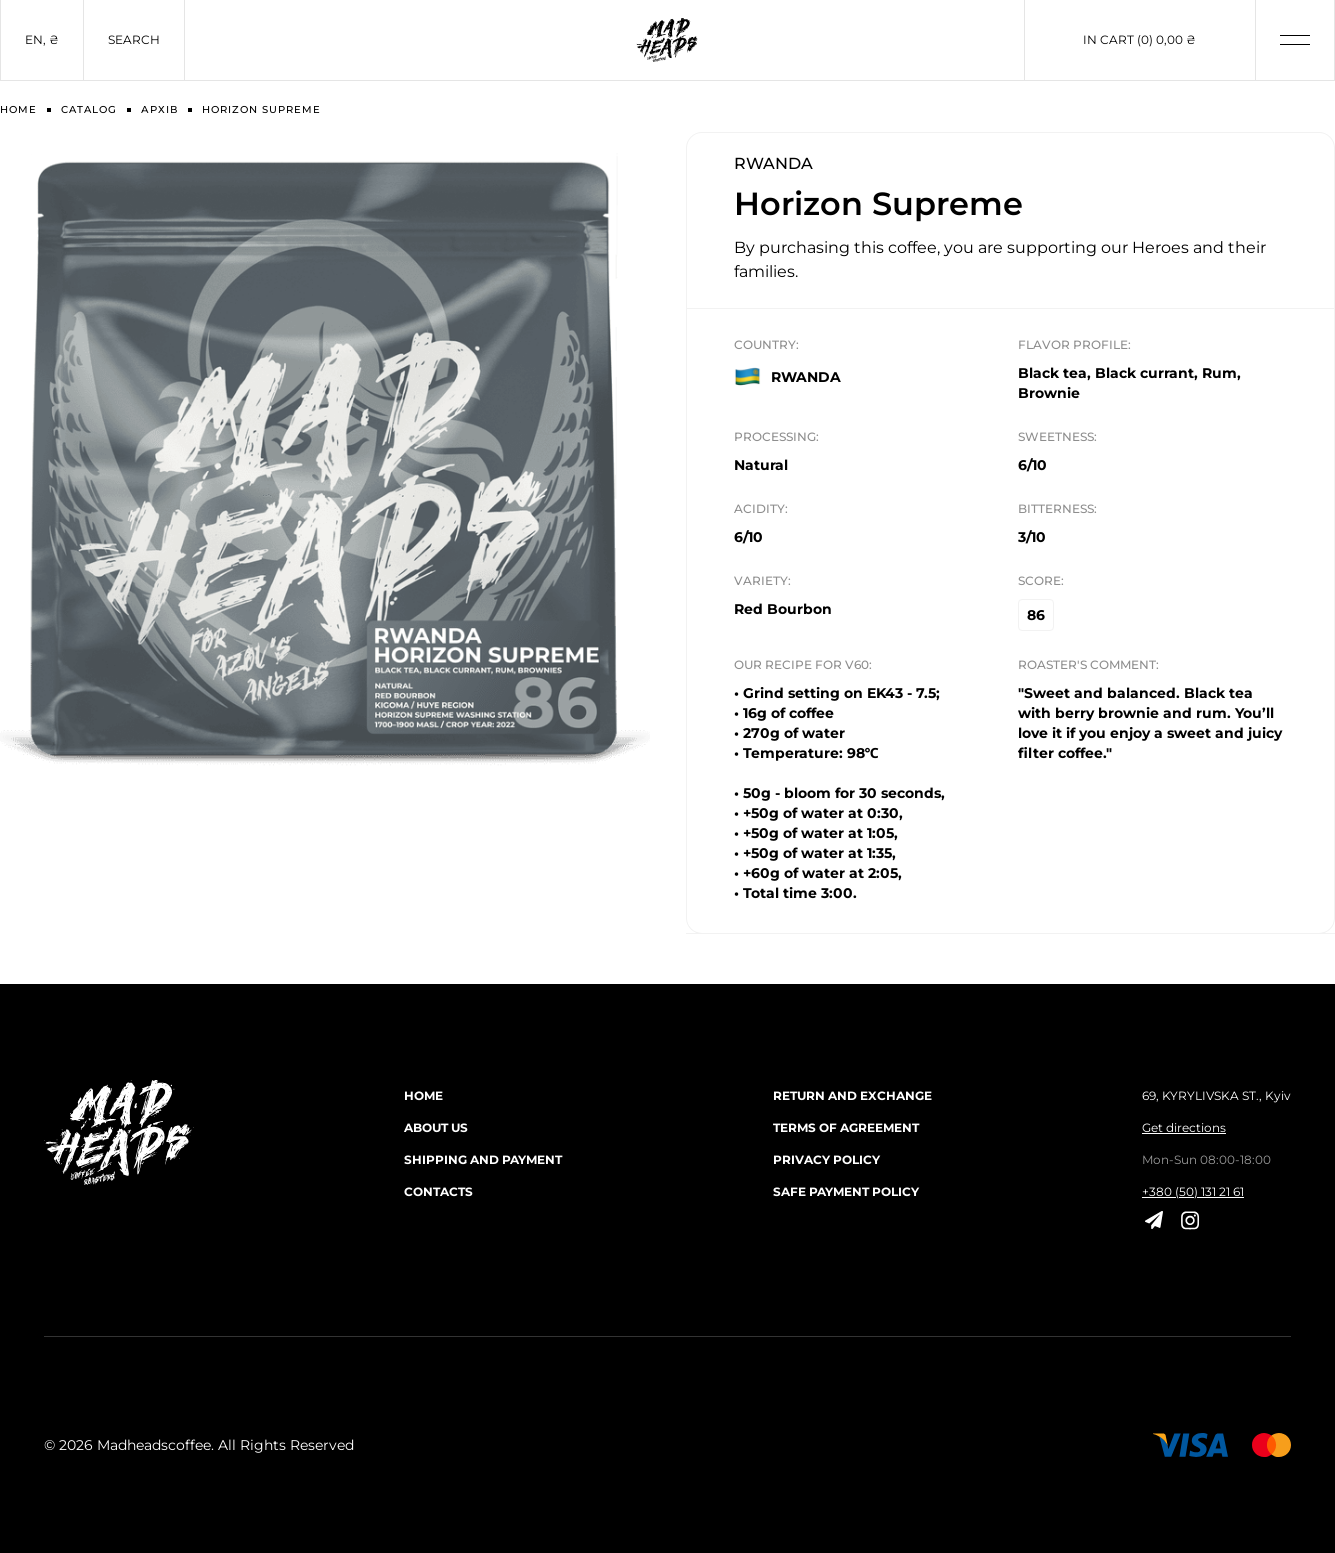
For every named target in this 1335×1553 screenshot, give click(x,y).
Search (134, 39)
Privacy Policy (826, 1159)
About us (436, 1127)
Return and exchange (852, 1095)
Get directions (1184, 1127)
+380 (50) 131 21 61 (1193, 1191)
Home (423, 1095)
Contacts (438, 1191)
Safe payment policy (846, 1191)
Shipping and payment (483, 1159)
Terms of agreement (846, 1127)
